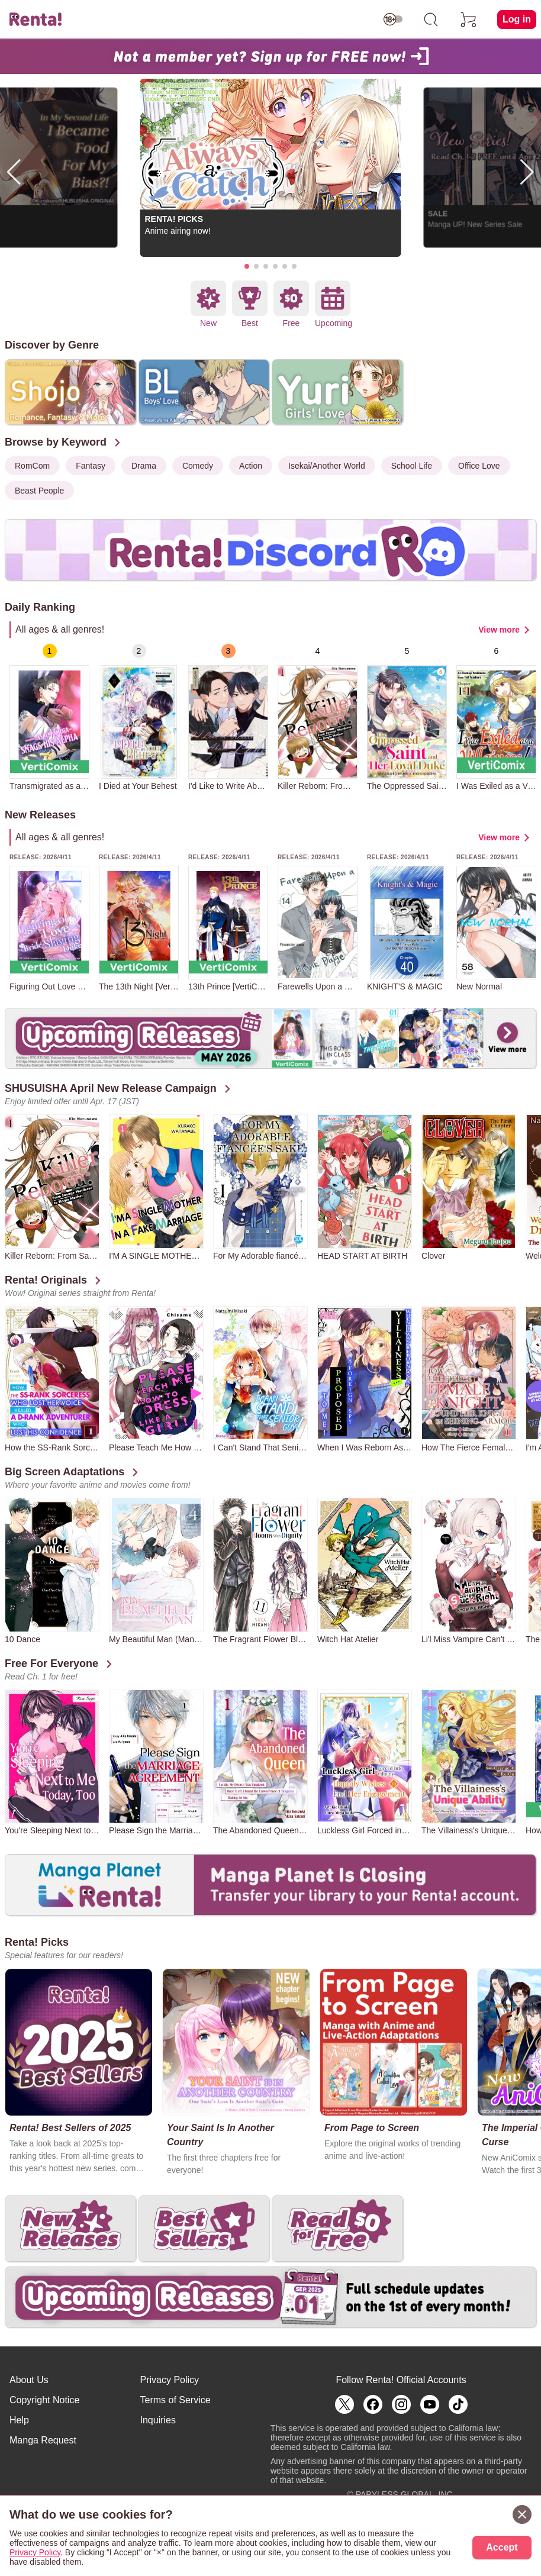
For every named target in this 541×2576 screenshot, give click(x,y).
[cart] (468, 19)
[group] (49, 717)
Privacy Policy (169, 2380)
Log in (517, 19)
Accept (501, 2547)
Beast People (39, 490)
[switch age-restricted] (393, 19)
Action (250, 465)
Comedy (197, 465)
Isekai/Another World (326, 465)
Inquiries (158, 2420)
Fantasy (90, 465)
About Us (29, 2380)
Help (19, 2420)
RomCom (32, 465)
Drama (143, 465)
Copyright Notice (44, 2400)
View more (499, 629)
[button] (246, 266)
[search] (430, 19)
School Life (411, 465)
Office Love (479, 465)
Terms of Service (175, 2400)
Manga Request (42, 2440)
